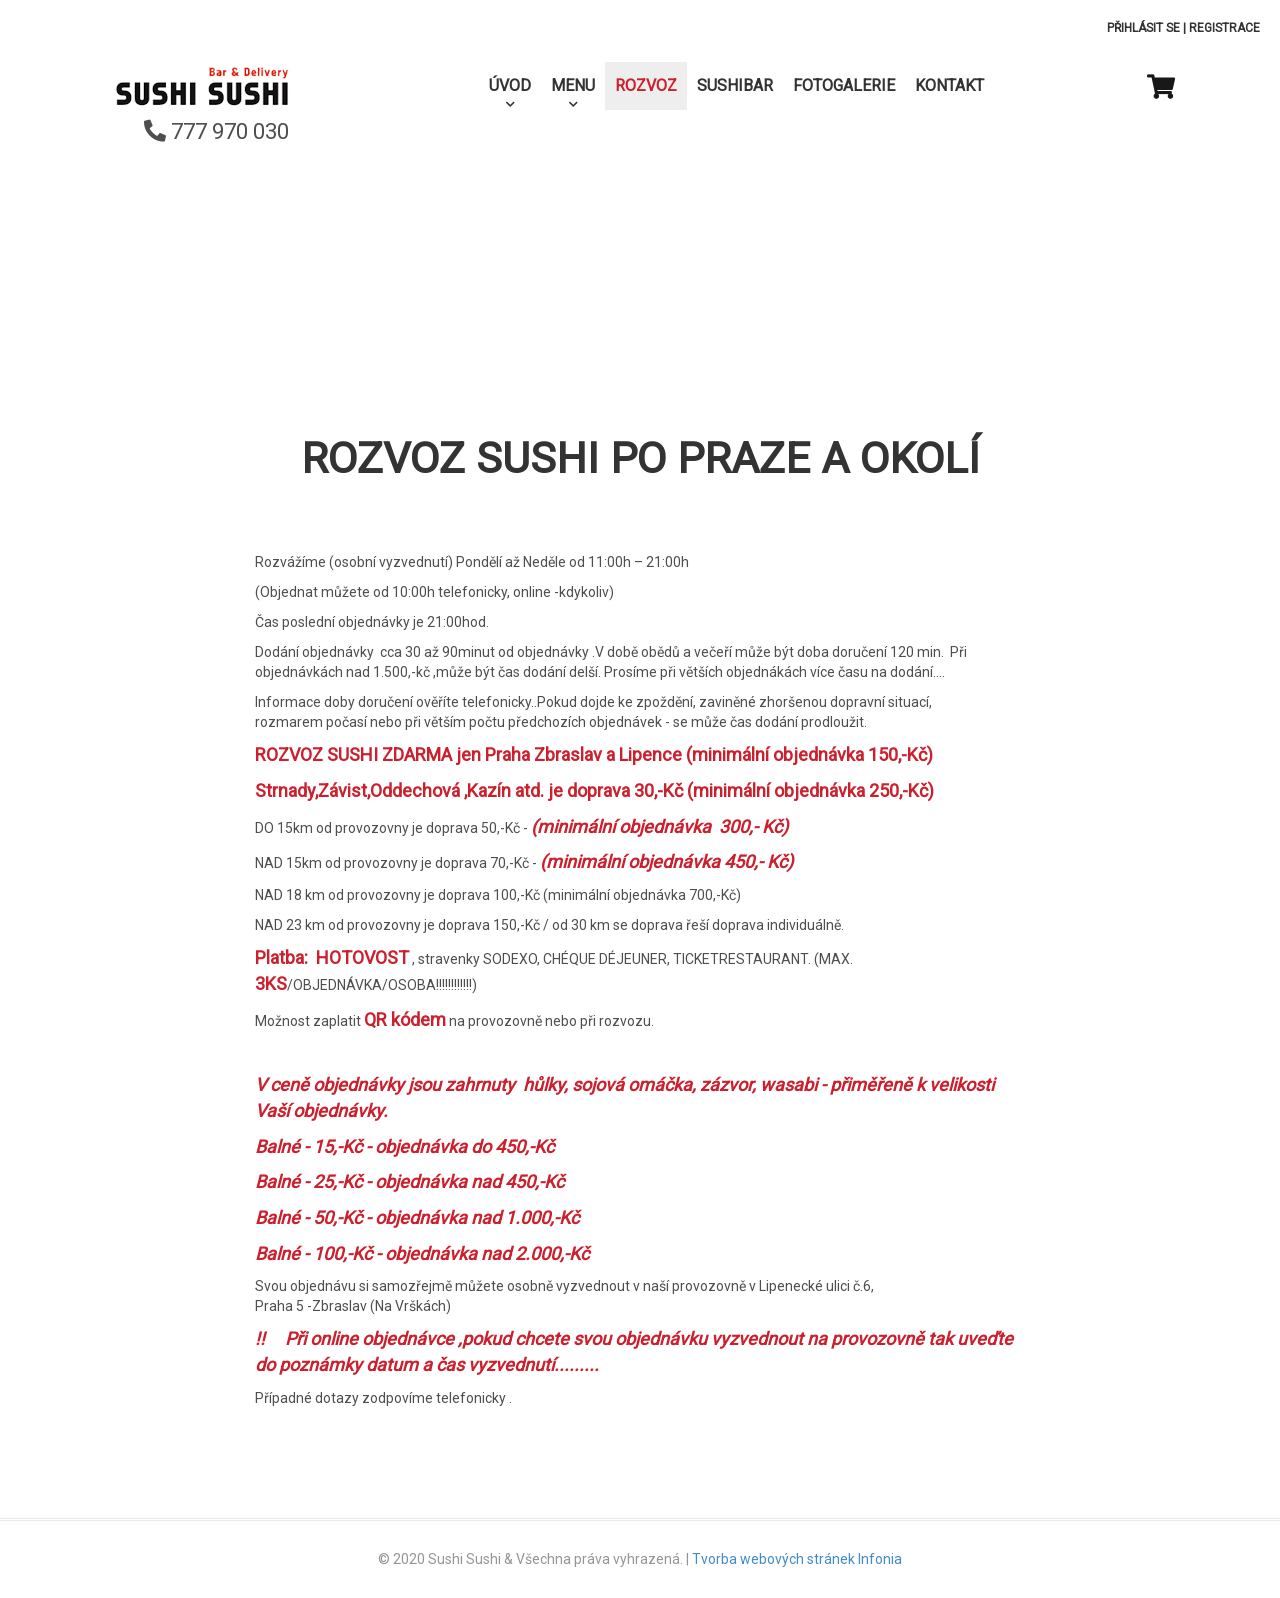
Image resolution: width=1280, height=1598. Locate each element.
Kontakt (949, 85)
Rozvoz (646, 85)
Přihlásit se (1143, 28)
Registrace (1224, 28)
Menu (573, 85)
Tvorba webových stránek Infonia (797, 1559)
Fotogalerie (844, 85)
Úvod (510, 85)
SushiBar (735, 85)
